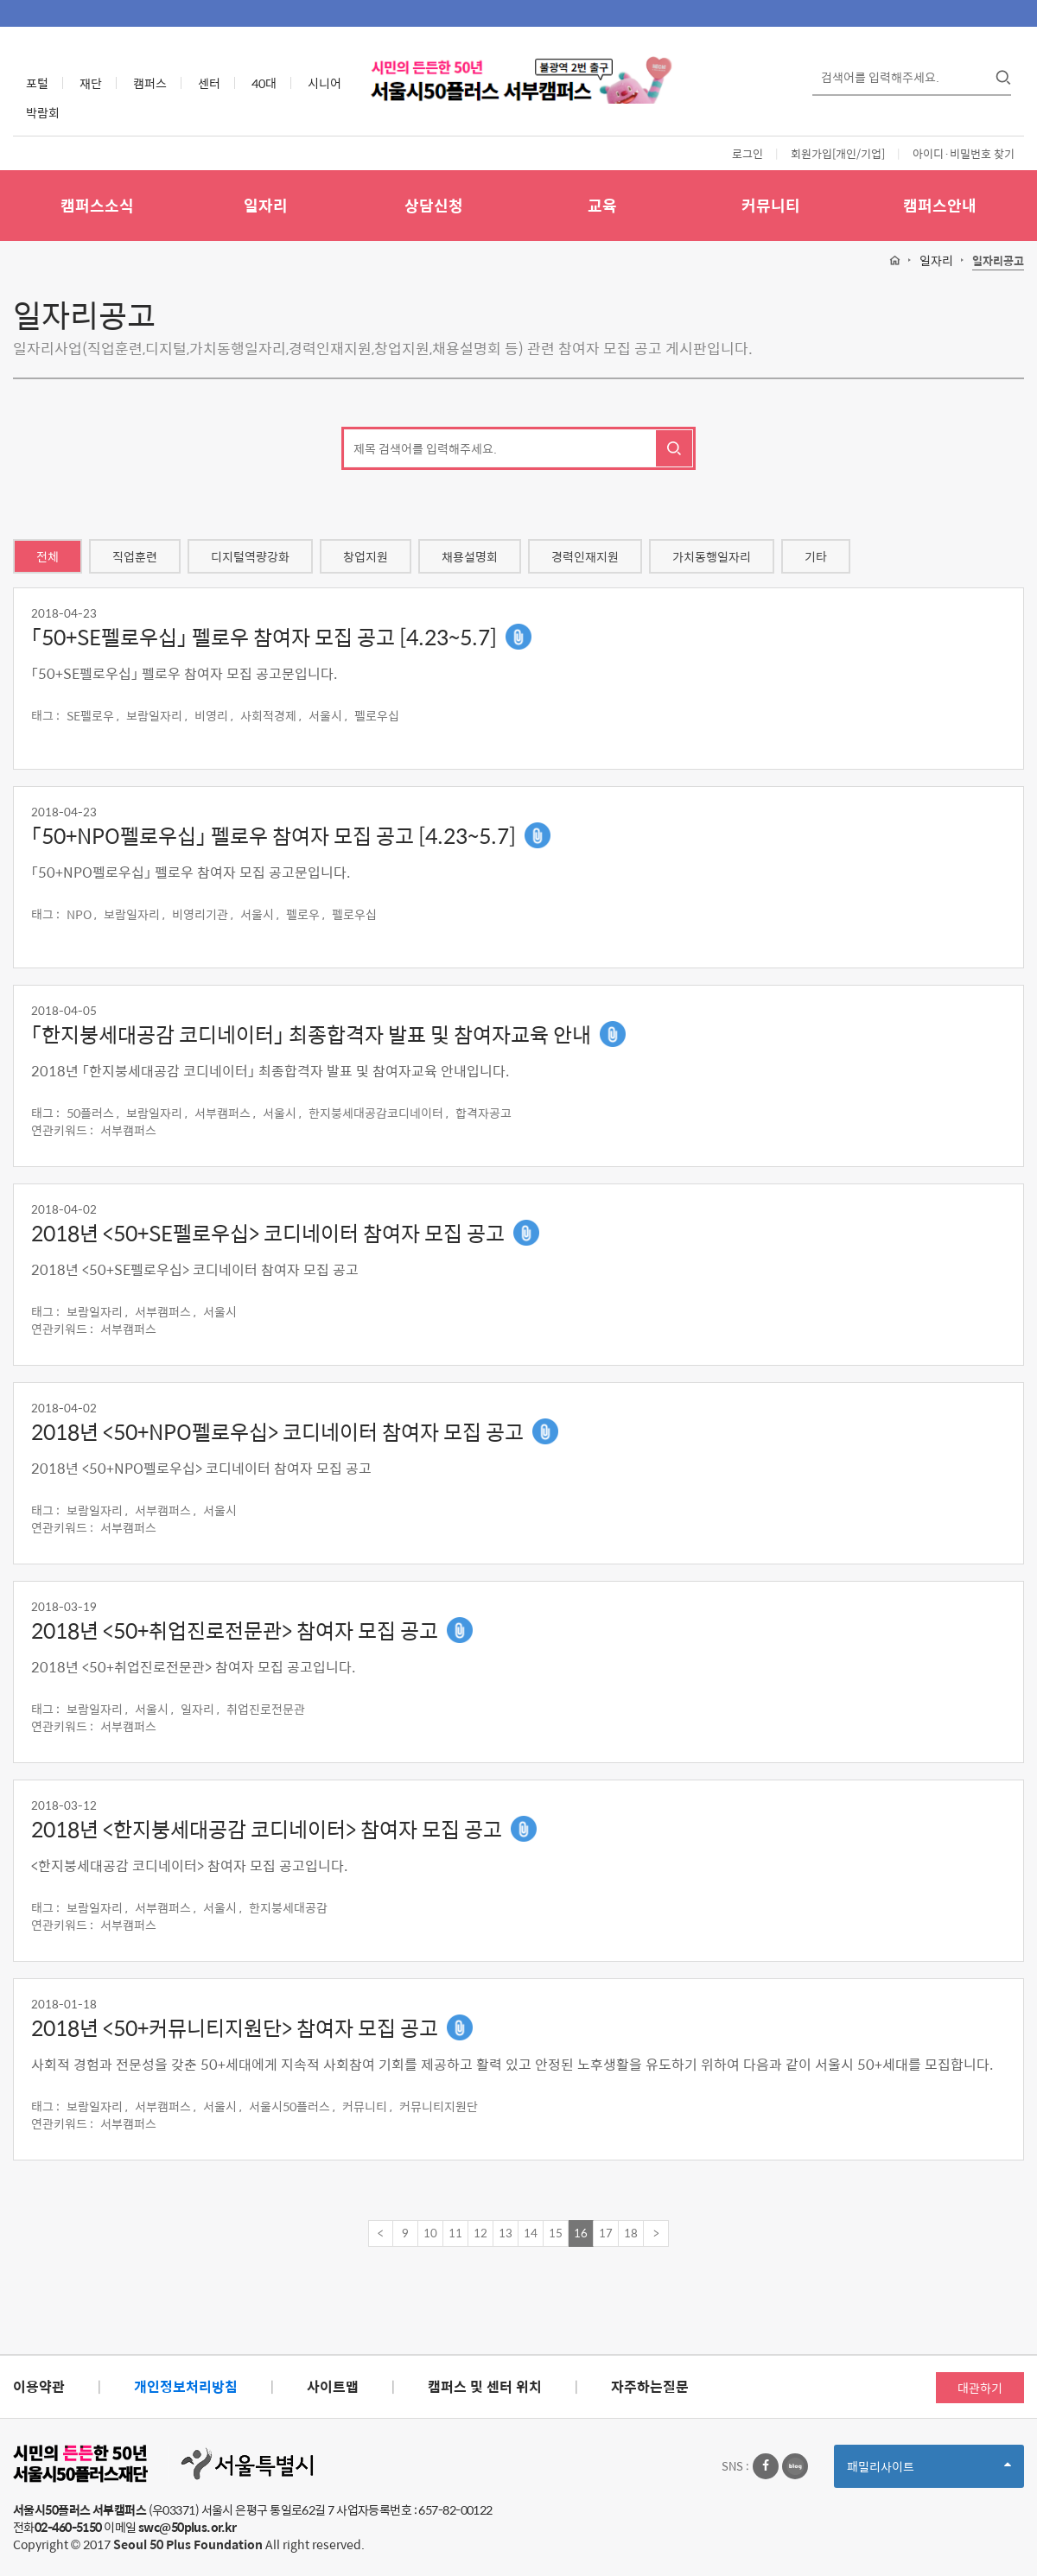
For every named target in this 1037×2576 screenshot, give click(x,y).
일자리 (266, 205)
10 (430, 2233)
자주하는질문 (650, 2386)
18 (631, 2233)
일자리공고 (998, 261)
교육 (602, 205)
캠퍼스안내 (940, 205)
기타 (816, 556)
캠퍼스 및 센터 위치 (485, 2386)
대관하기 (979, 2387)
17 (606, 2233)
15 (556, 2233)
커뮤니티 (770, 205)
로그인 (747, 153)
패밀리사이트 (929, 2472)
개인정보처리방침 (186, 2386)
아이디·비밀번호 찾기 (964, 153)
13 (505, 2233)
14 (531, 2233)
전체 (47, 556)
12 (480, 2233)
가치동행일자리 (711, 556)
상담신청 (433, 205)
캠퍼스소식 (97, 205)
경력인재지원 (585, 556)
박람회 (43, 112)
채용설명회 (470, 556)
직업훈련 (134, 556)
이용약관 (39, 2386)
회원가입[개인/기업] (838, 153)
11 (455, 2233)
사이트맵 (333, 2386)
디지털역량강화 (250, 556)
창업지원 (365, 556)
